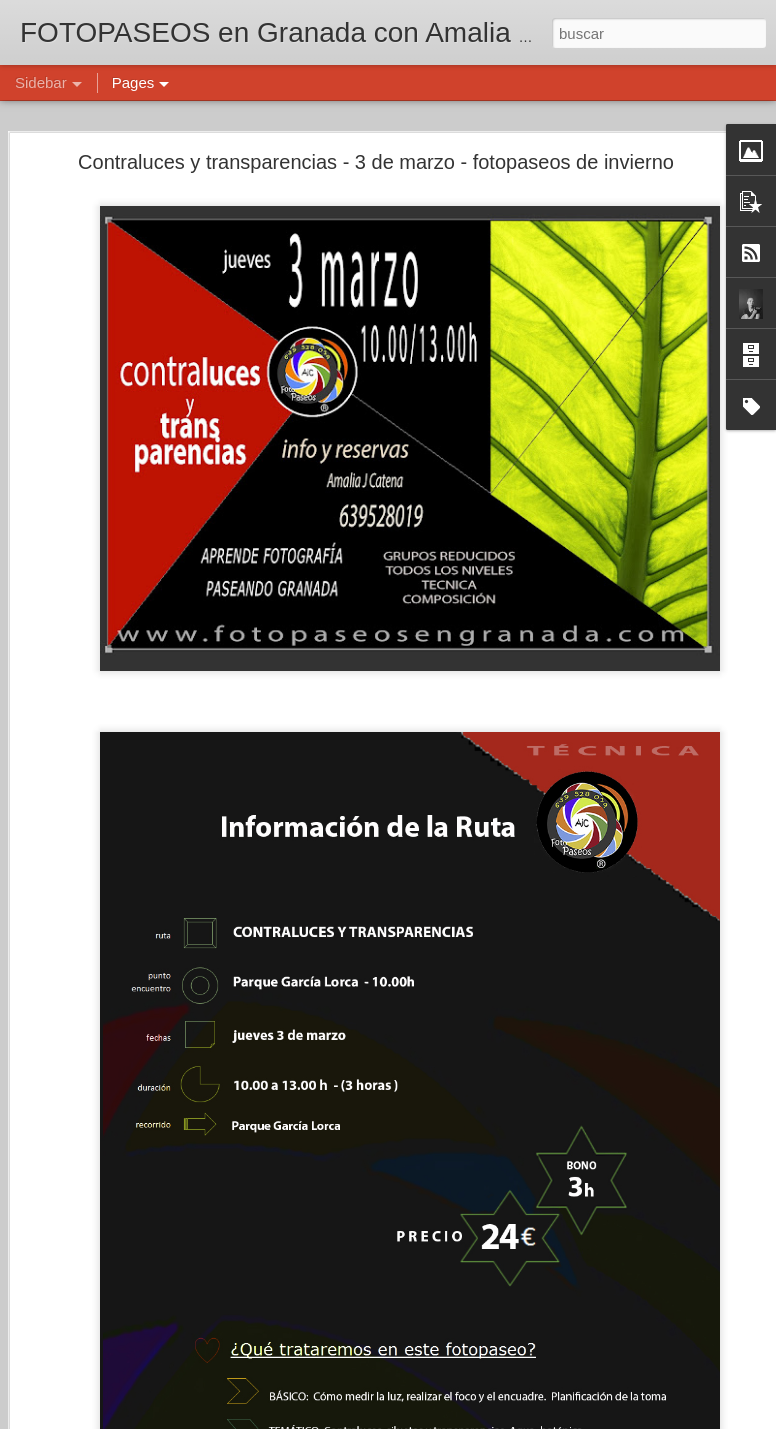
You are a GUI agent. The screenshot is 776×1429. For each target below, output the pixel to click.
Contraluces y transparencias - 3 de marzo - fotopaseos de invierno (376, 162)
